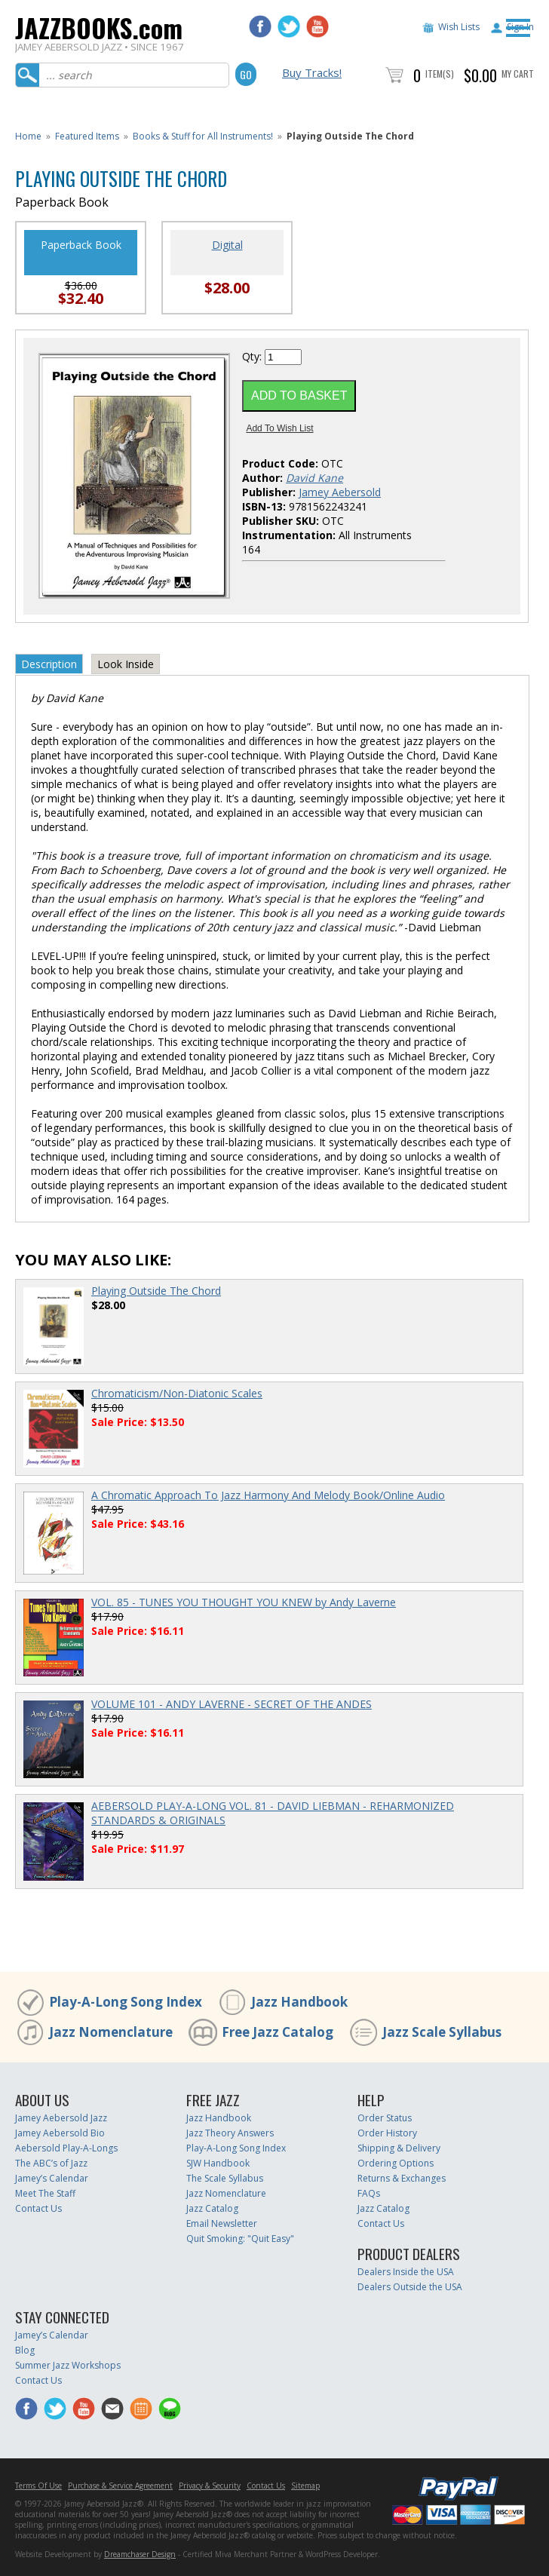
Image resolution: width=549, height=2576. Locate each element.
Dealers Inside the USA (405, 2271)
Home (28, 136)
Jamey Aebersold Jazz (61, 2117)
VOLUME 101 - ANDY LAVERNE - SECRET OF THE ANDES (231, 1704)
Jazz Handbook (299, 2001)
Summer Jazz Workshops (68, 2365)
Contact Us (38, 2208)
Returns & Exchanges (401, 2178)
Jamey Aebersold (340, 492)
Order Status (384, 2117)
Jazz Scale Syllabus (441, 2032)
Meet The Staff (45, 2193)
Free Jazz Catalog (277, 2032)
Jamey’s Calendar (51, 2178)
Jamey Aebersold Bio (60, 2133)
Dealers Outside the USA (409, 2286)
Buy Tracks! (312, 72)
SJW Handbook (218, 2163)
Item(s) (439, 73)
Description (49, 664)
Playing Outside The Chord (156, 1290)
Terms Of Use (38, 2485)
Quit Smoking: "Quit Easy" (240, 2238)
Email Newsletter (221, 2223)
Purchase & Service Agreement (120, 2485)
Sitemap (305, 2485)
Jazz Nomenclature (111, 2032)
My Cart (517, 73)
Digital (227, 245)
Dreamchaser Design (140, 2554)
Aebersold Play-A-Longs (66, 2148)
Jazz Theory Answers (230, 2133)
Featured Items (87, 136)
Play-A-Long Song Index (125, 2001)
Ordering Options (395, 2163)
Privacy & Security (210, 2485)
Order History (387, 2133)
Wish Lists (459, 26)
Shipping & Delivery (398, 2148)
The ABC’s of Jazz (51, 2163)
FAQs (368, 2193)
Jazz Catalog (212, 2208)
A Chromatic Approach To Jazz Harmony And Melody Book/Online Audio (268, 1495)
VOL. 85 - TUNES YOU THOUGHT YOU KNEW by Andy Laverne (243, 1602)
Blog (25, 2350)
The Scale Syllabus (224, 2178)
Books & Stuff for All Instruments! (203, 136)
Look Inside (125, 664)
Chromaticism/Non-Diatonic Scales (176, 1393)
